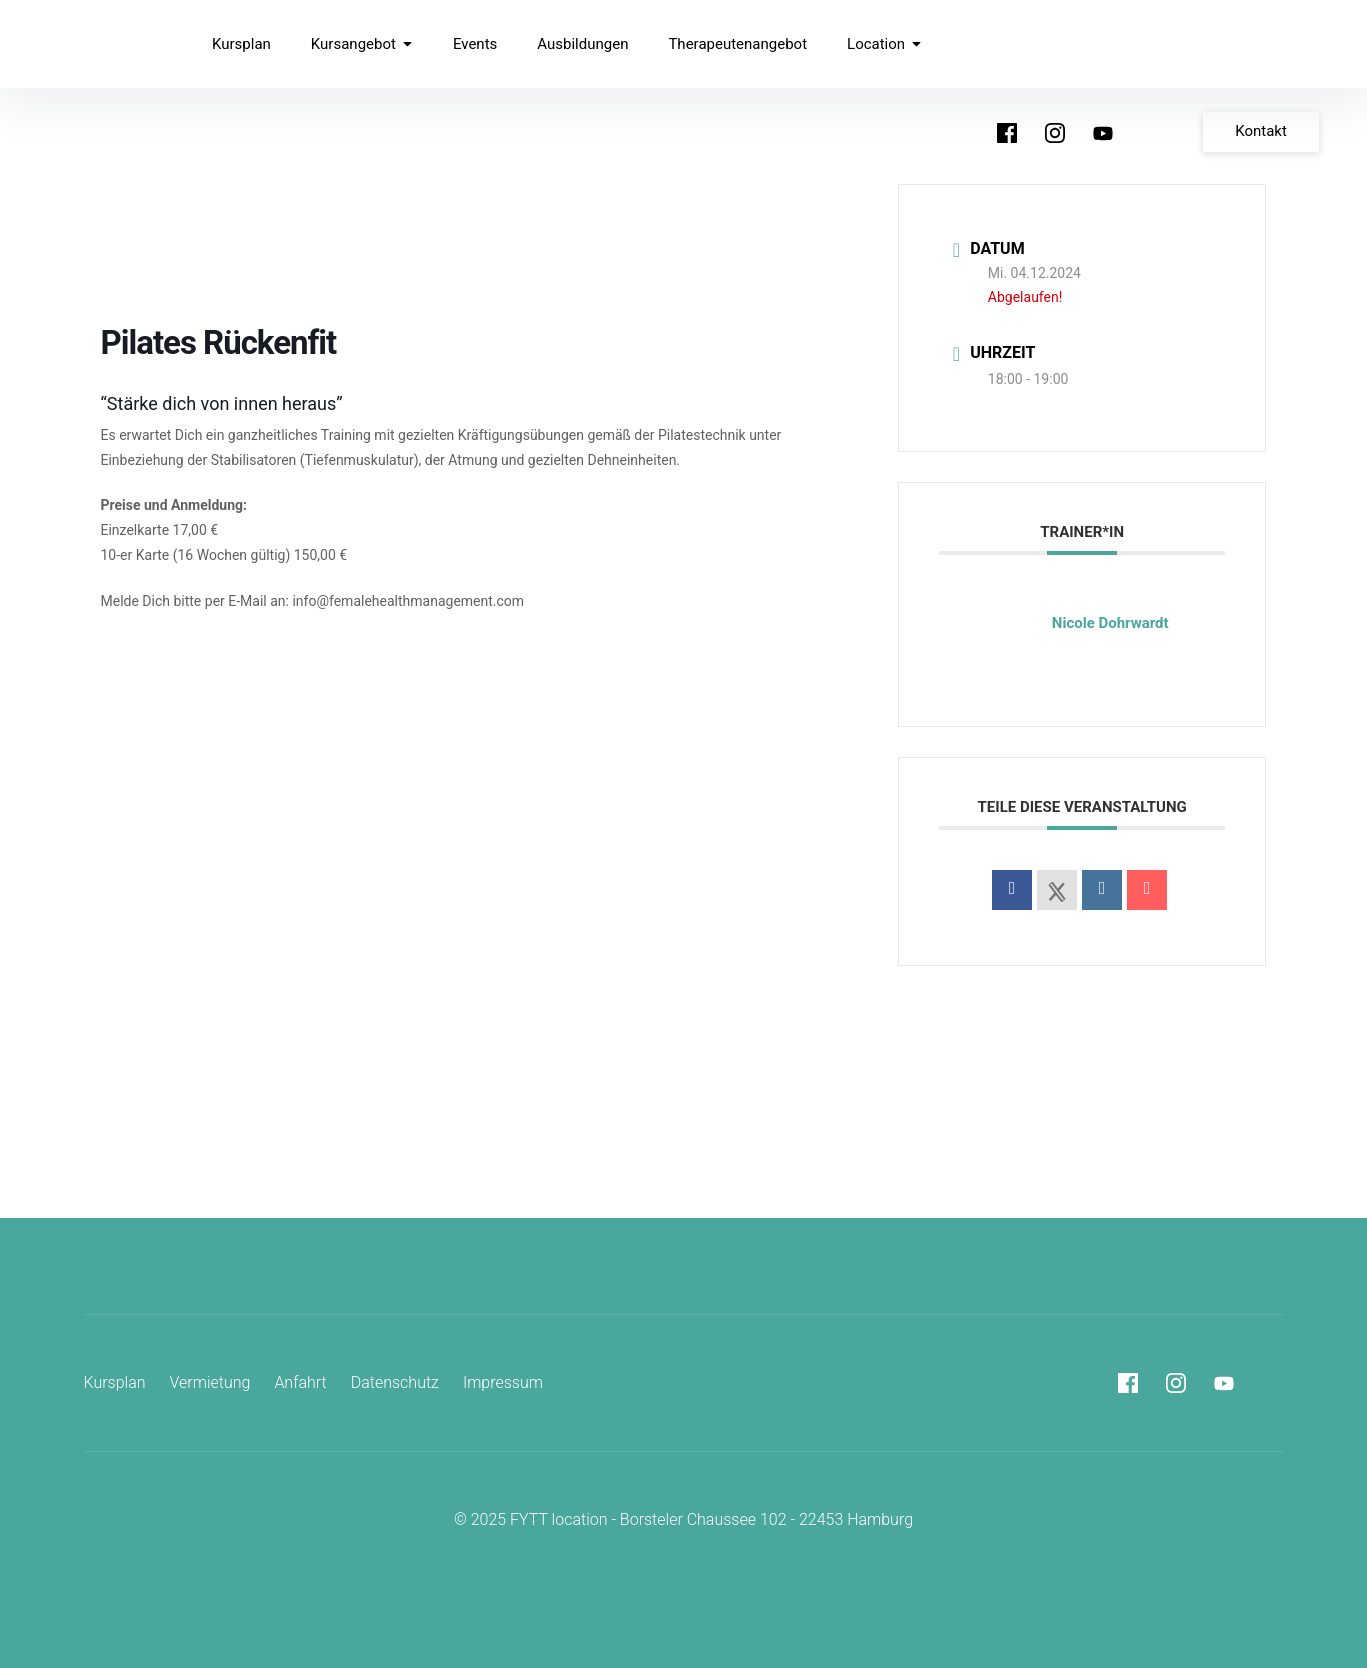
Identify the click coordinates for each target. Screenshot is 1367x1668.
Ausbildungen (582, 44)
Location (884, 44)
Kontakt (1261, 131)
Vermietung (210, 1382)
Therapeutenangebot (737, 44)
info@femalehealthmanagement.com (408, 601)
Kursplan (241, 44)
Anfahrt (300, 1382)
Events (475, 44)
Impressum (503, 1382)
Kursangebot (362, 44)
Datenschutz (395, 1382)
